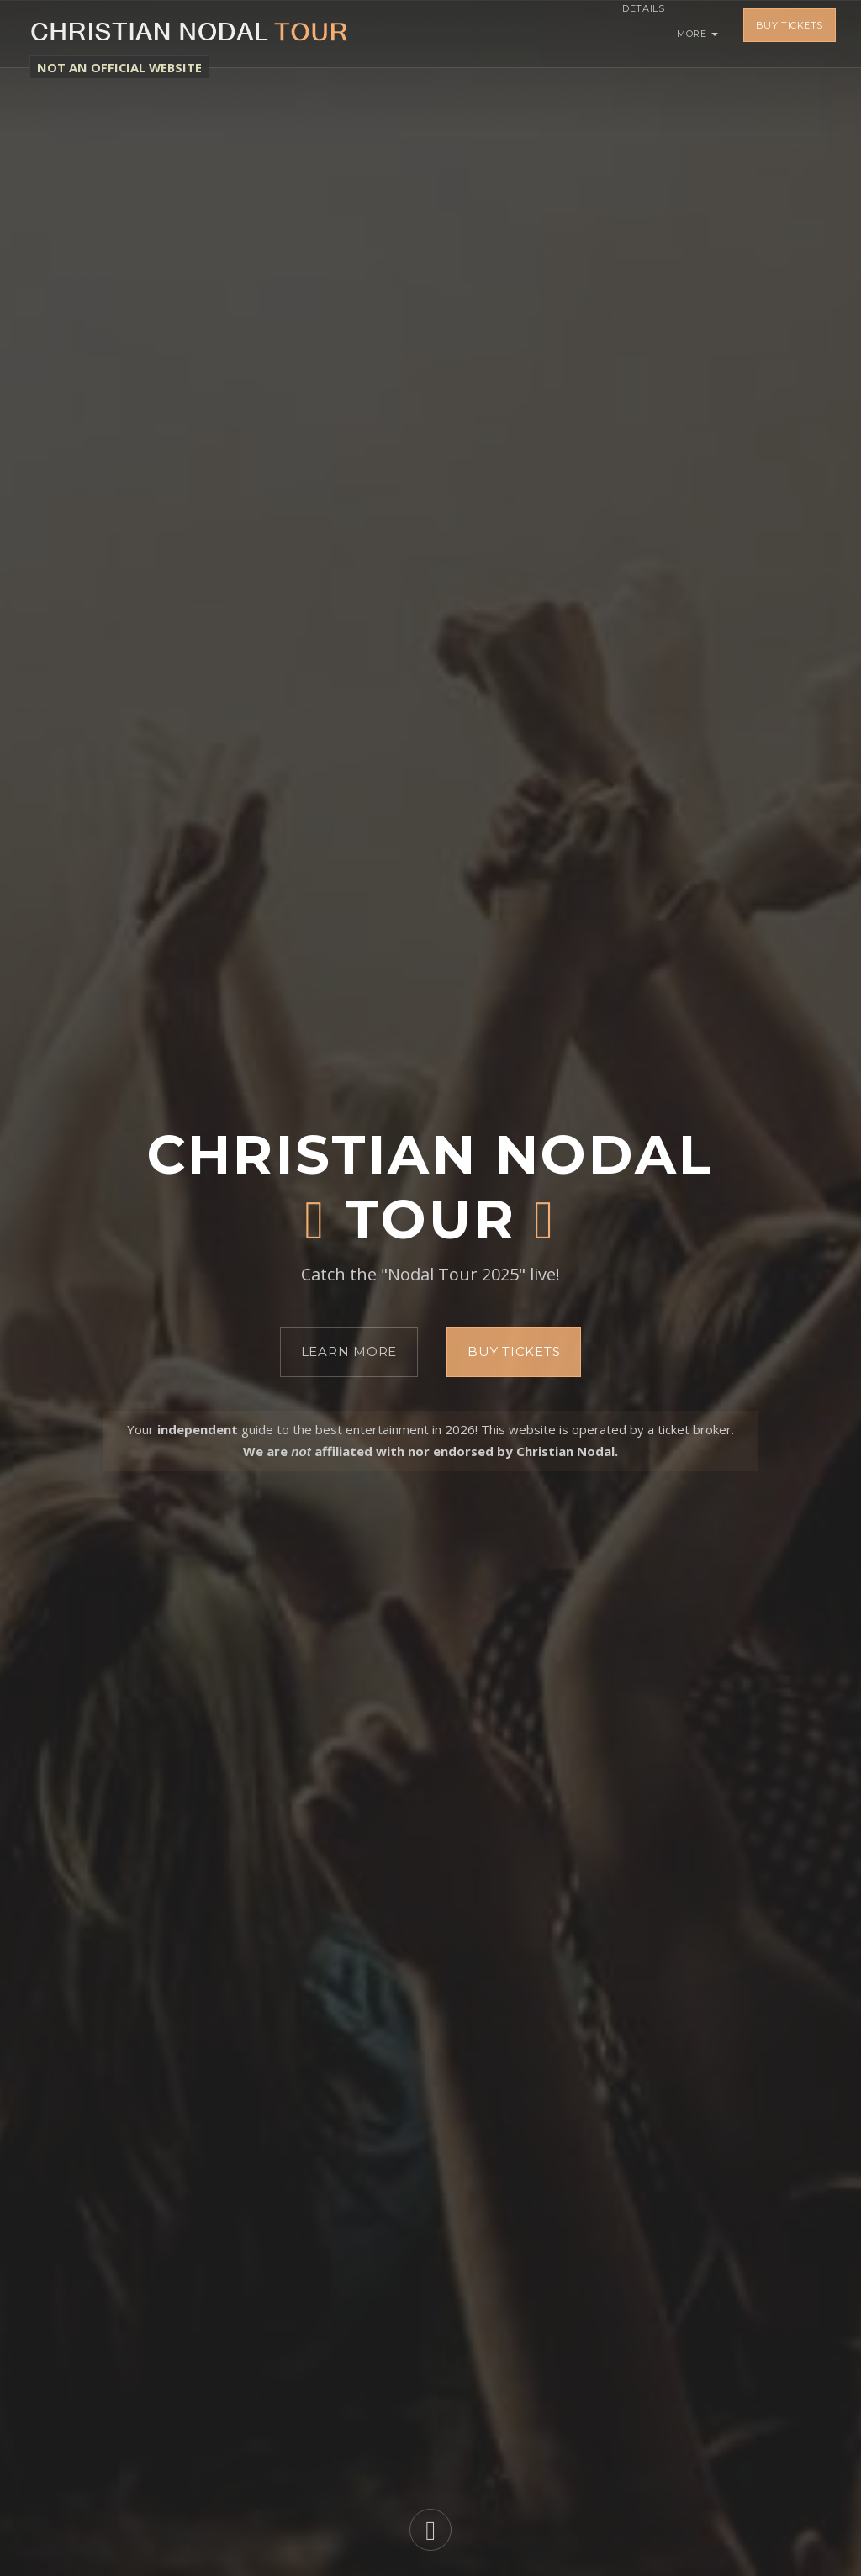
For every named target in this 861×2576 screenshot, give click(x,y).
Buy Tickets (789, 34)
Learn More (349, 1351)
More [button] (697, 34)
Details (631, 34)
